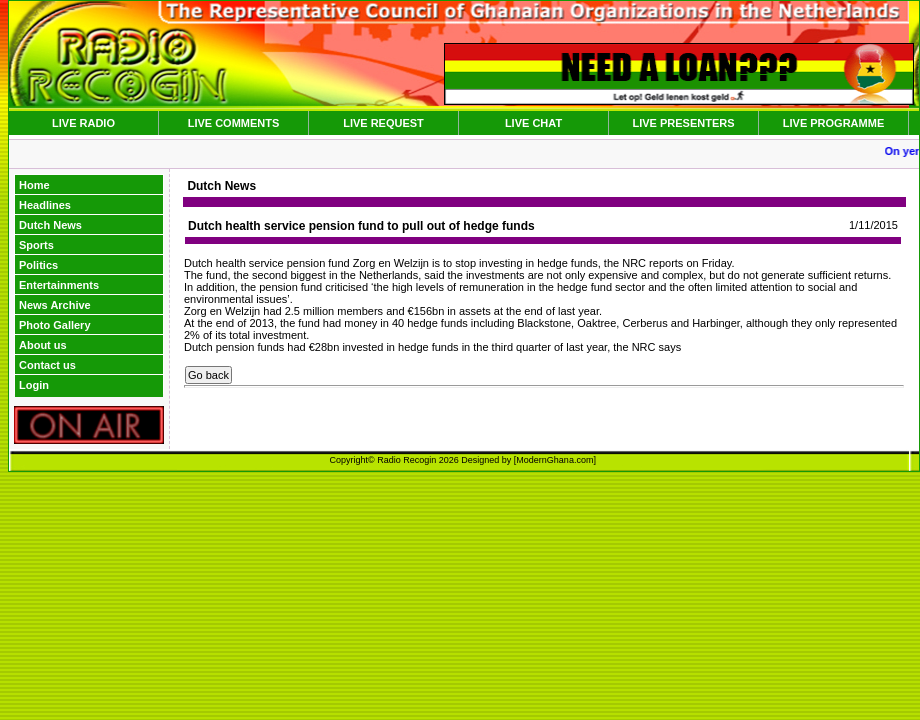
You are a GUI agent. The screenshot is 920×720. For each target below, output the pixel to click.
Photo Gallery (55, 325)
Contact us (47, 365)
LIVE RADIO (83, 123)
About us (43, 345)
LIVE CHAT (533, 123)
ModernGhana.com (554, 460)
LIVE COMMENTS (234, 123)
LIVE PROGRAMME (833, 123)
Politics (38, 265)
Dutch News (50, 225)
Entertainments (59, 285)
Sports (36, 245)
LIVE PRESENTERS (683, 123)
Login (34, 385)
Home (34, 185)
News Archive (55, 305)
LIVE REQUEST (383, 123)
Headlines (45, 205)
